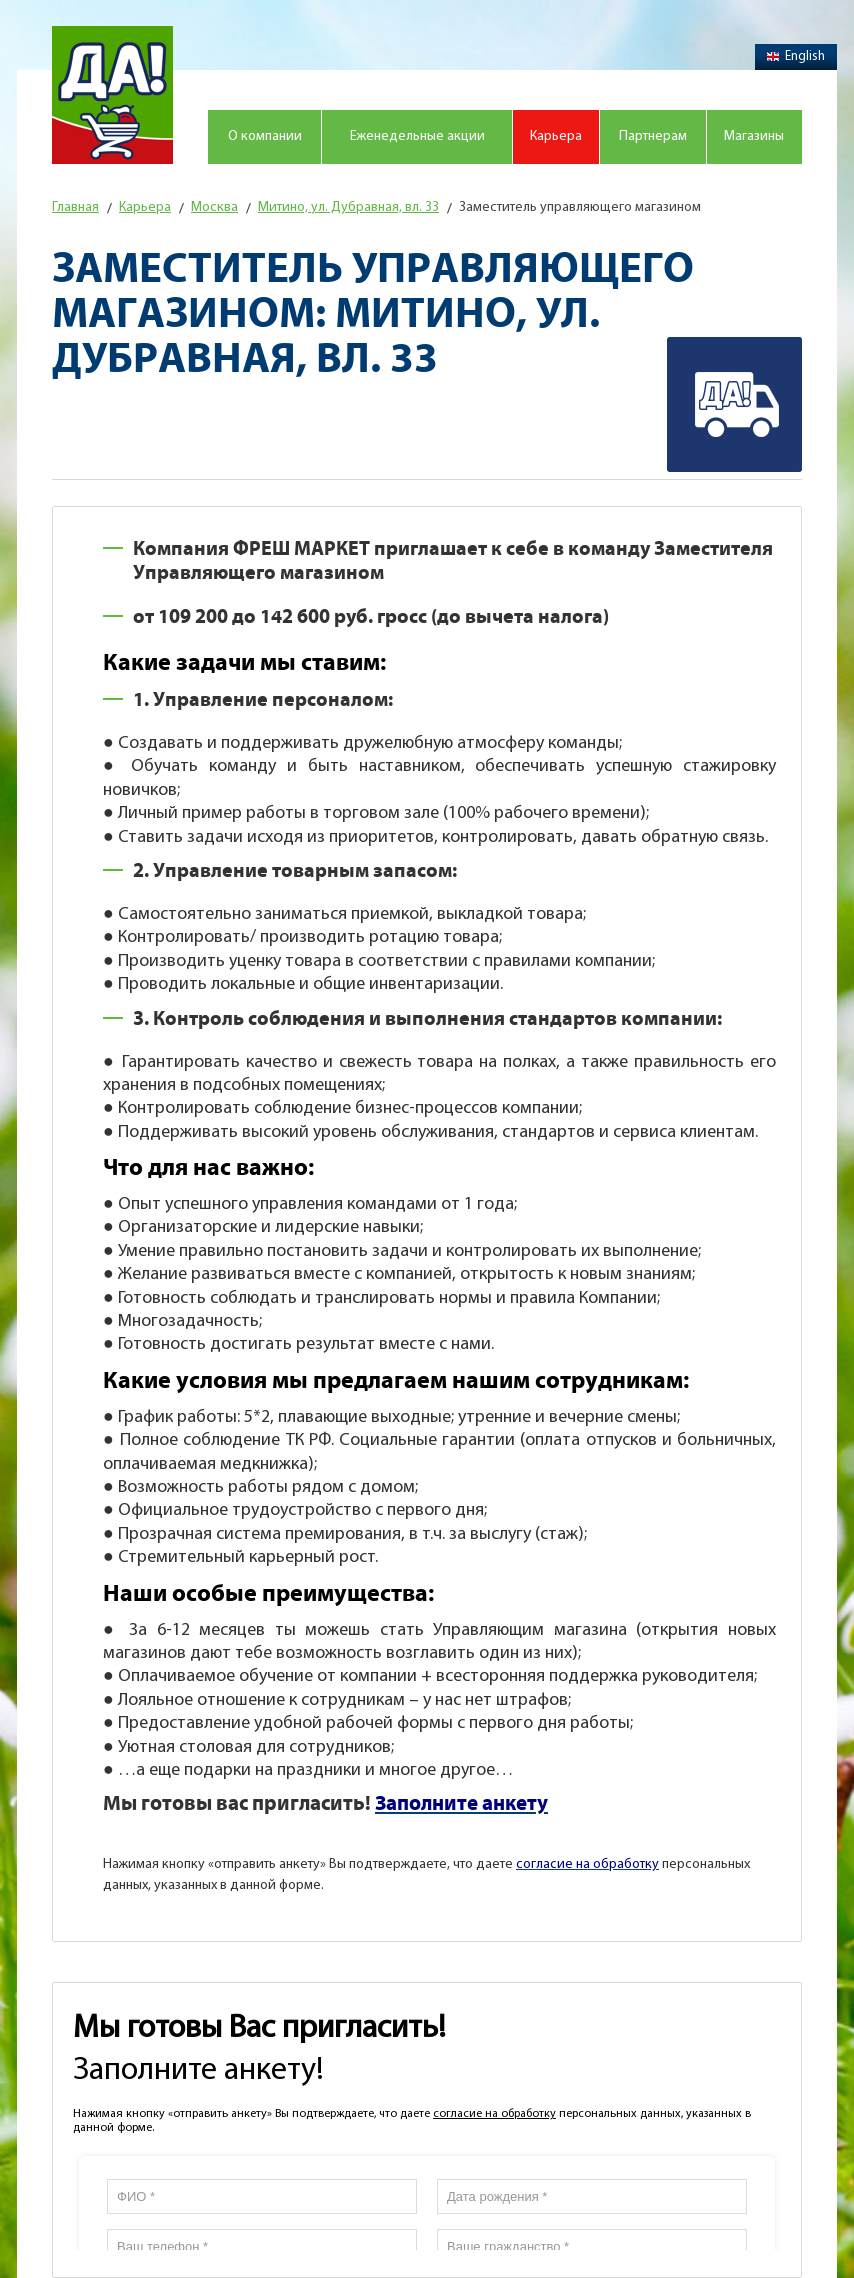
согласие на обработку (494, 2114)
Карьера (556, 136)
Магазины (754, 136)
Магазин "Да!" (112, 95)
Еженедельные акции (417, 136)
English (796, 56)
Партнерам (653, 136)
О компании (265, 136)
